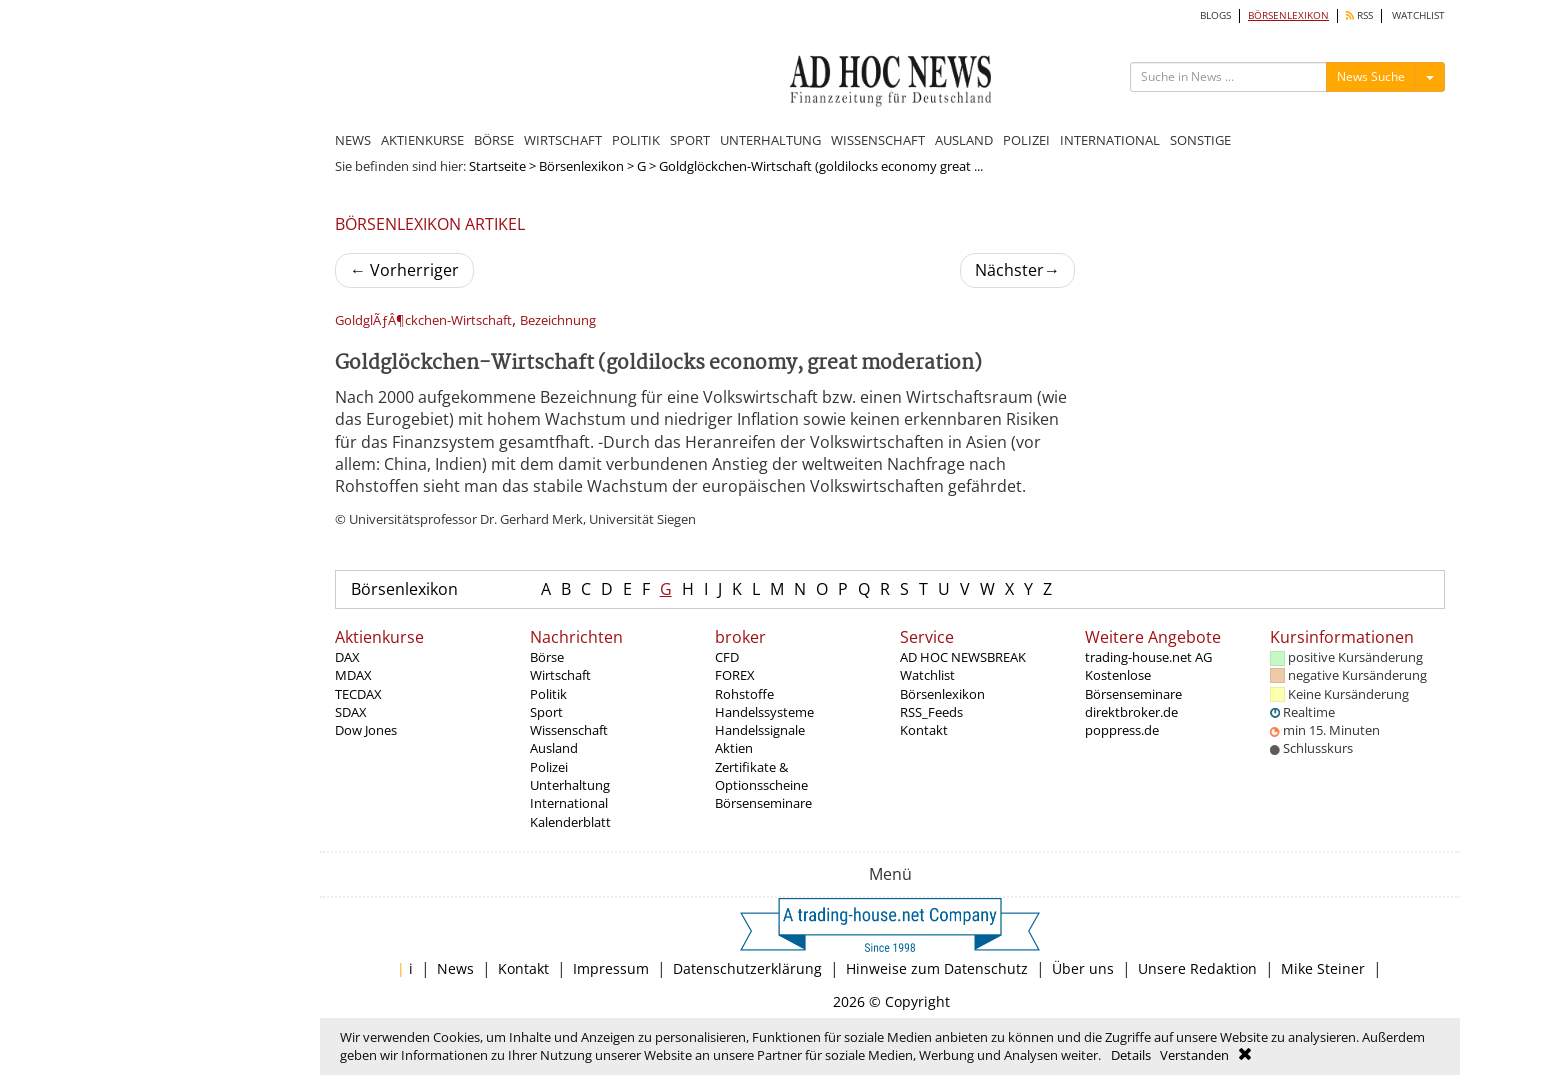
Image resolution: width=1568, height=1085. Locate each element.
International (569, 803)
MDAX (353, 675)
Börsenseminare (763, 803)
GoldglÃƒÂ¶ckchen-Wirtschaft (423, 320)
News (455, 968)
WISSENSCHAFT (878, 140)
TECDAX (358, 694)
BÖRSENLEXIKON (1288, 15)
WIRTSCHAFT (563, 140)
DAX (347, 657)
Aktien (734, 748)
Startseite (497, 166)
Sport (546, 712)
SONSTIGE (1200, 140)
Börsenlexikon (581, 166)
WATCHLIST (1418, 15)
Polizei (549, 767)
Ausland (554, 748)
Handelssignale (760, 730)
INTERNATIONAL (1110, 140)
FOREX (735, 675)
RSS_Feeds (931, 712)
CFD (727, 657)
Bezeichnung (558, 320)
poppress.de (1122, 730)
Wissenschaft (569, 730)
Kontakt (924, 730)
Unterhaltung (570, 785)
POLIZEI (1026, 140)
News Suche (1371, 76)
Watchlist (927, 675)
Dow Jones (366, 730)
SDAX (351, 712)
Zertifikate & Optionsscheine (761, 776)
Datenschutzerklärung (747, 968)
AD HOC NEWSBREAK (963, 657)
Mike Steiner (1323, 968)
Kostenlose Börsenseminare (1133, 684)
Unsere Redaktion (1197, 968)
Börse (547, 657)
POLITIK (636, 140)
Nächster (1017, 270)
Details (1131, 1055)
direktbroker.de (1131, 712)
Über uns (1083, 968)
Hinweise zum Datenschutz (937, 968)
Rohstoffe (744, 694)
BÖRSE (494, 140)
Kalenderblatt (570, 822)
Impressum (611, 968)
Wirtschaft (560, 675)
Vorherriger (404, 270)
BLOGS (1215, 15)
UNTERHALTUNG (770, 140)
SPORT (690, 140)
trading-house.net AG (1148, 657)
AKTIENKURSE (422, 140)
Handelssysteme (764, 712)
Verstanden (1194, 1055)
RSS (1359, 15)
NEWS (353, 140)
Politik (548, 694)
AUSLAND (964, 140)
